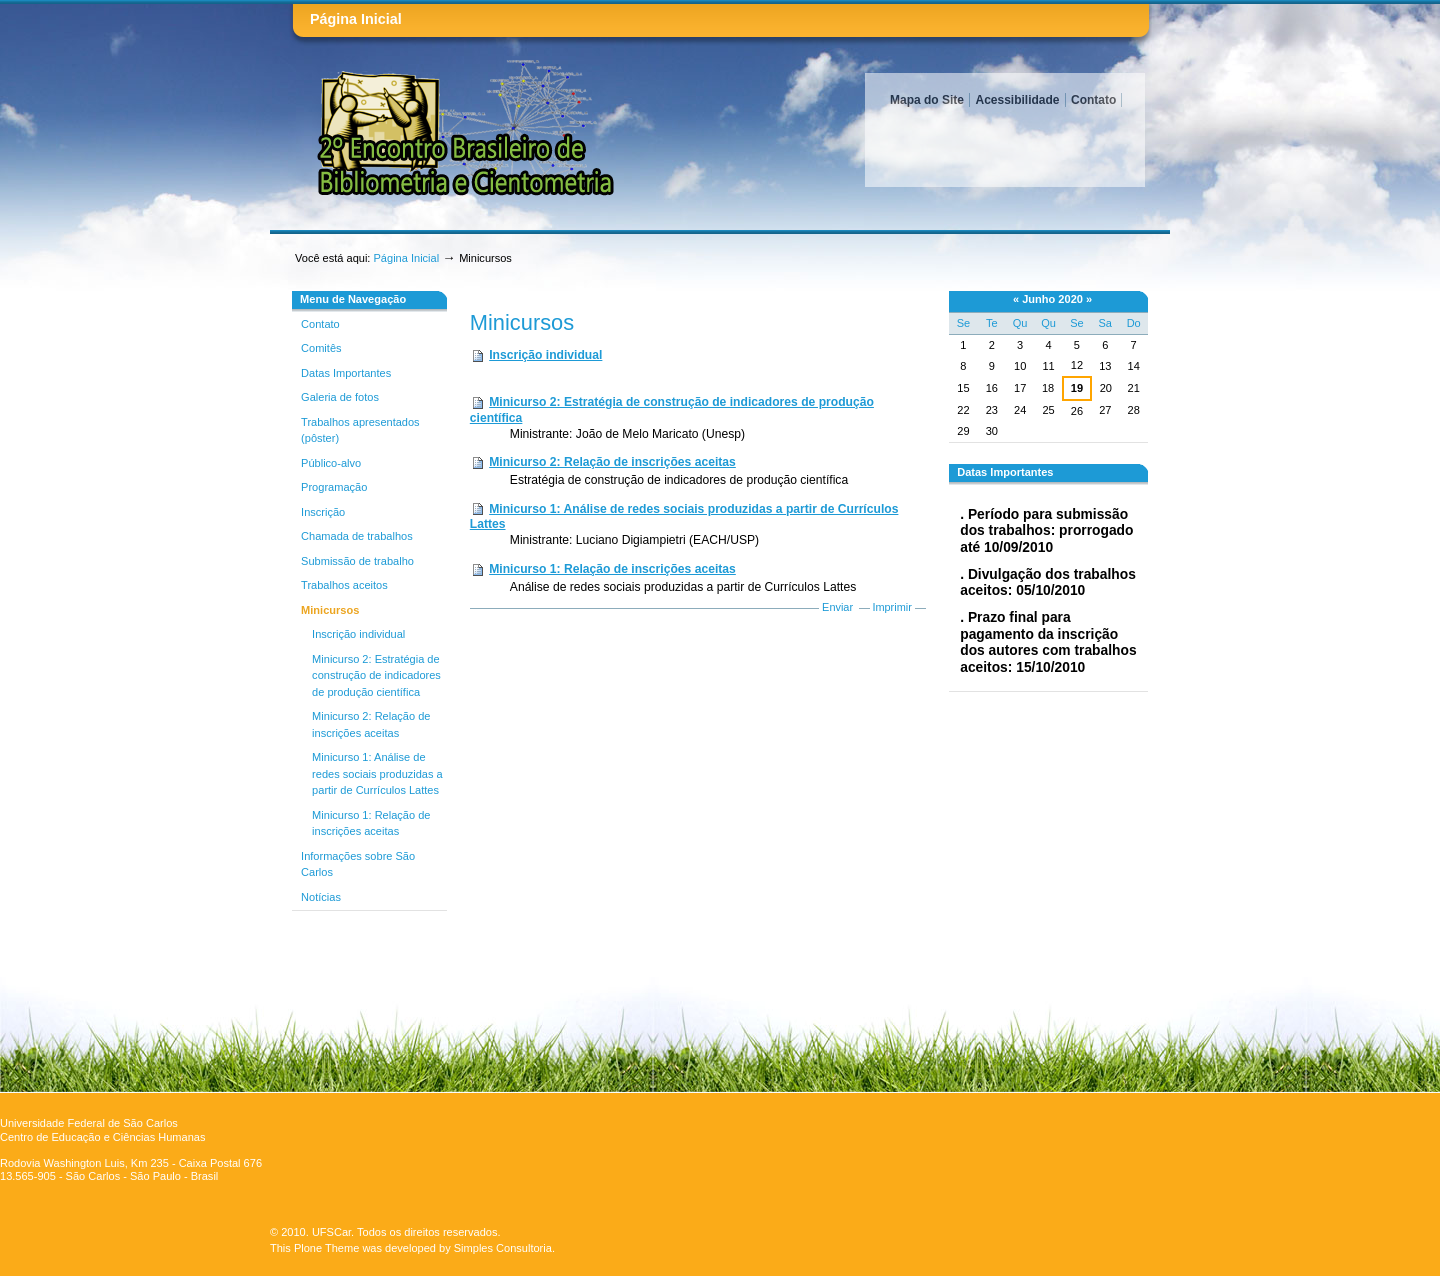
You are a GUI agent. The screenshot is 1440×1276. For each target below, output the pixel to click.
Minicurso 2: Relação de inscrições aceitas (612, 462)
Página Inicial (356, 19)
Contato (1093, 100)
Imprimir (891, 607)
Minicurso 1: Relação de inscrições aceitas (612, 569)
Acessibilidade (1017, 100)
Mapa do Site (927, 100)
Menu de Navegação (353, 299)
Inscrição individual (545, 355)
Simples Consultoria (503, 1248)
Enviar (837, 607)
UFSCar (331, 1232)
